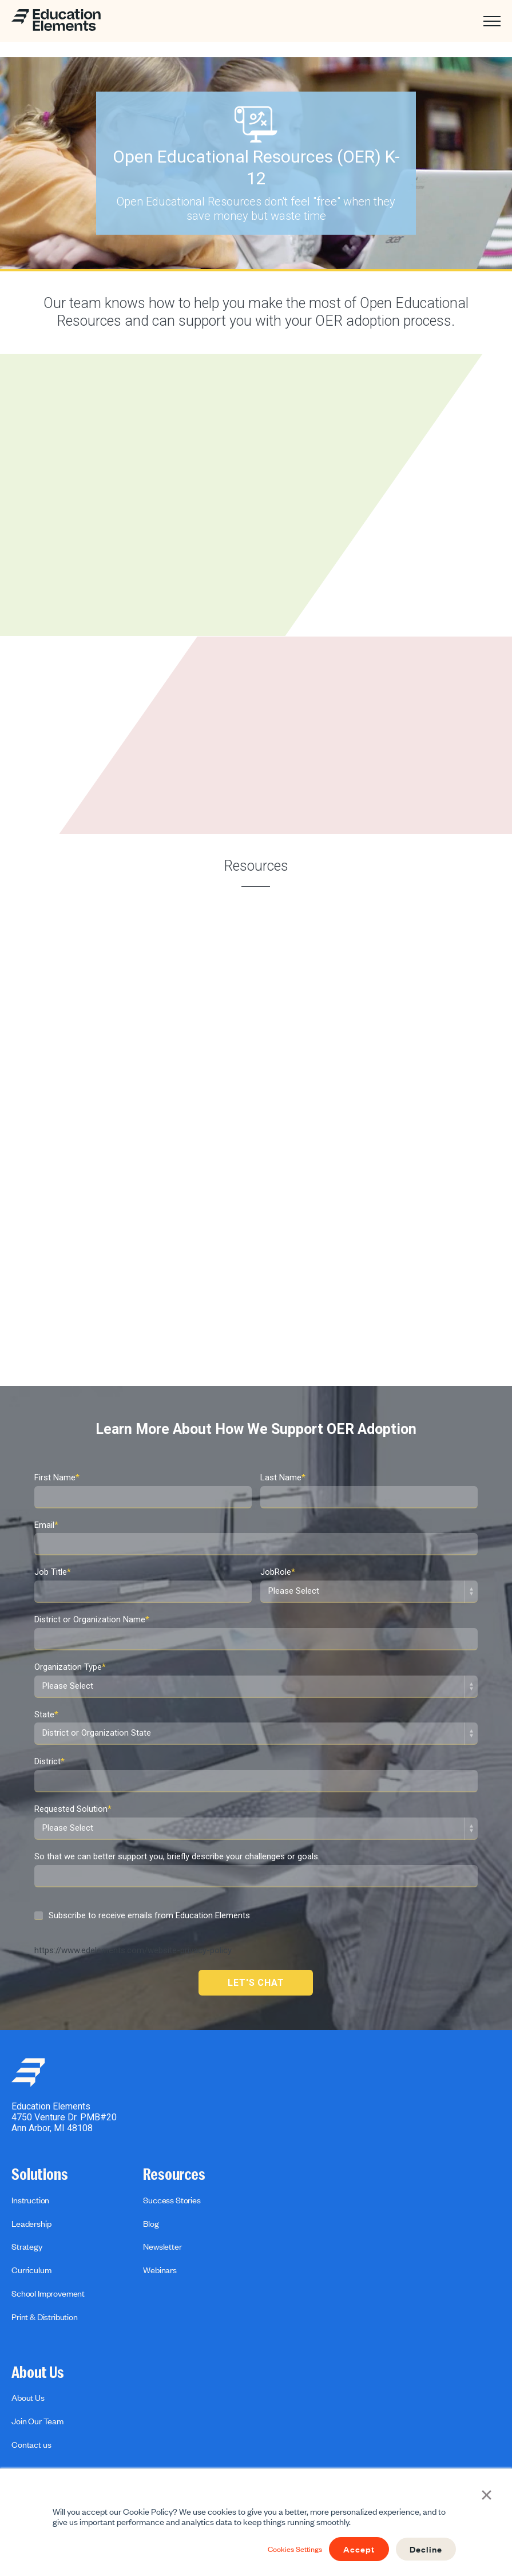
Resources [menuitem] (174, 2175)
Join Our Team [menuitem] (37, 2421)
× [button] (489, 2495)
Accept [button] (353, 2549)
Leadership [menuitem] (31, 2223)
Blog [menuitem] (150, 2223)
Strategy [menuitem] (26, 2246)
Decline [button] (424, 2549)
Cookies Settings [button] (284, 2549)
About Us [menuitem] (37, 2373)
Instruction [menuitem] (30, 2200)
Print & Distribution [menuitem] (44, 2316)
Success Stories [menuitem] (172, 2200)
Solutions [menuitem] (39, 2175)
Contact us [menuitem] (31, 2444)
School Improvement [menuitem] (48, 2293)
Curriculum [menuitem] (31, 2269)
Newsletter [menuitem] (162, 2246)
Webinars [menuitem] (160, 2269)
